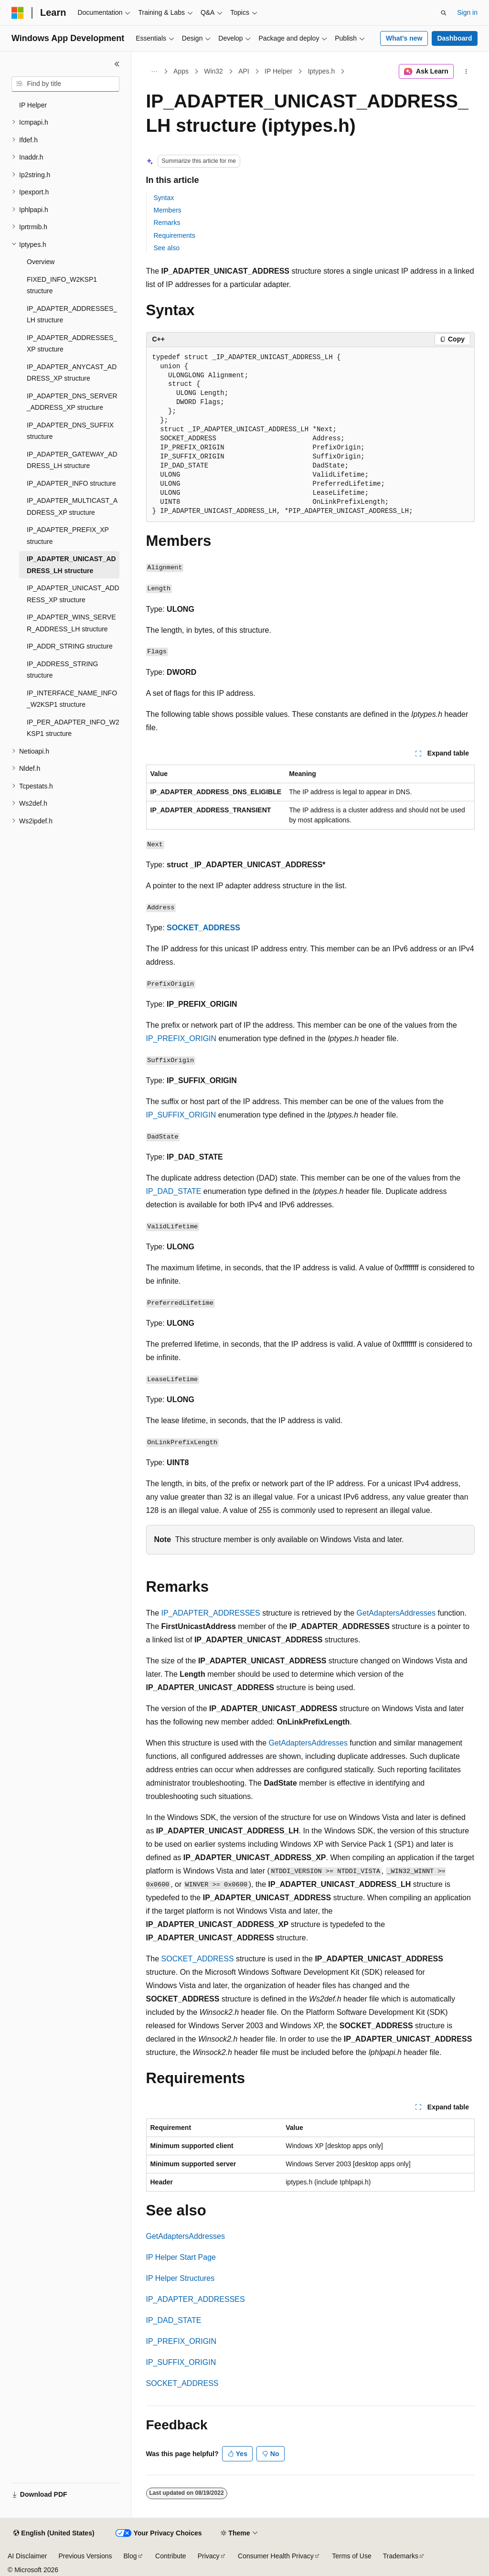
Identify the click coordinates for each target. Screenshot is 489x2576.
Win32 (213, 71)
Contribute (170, 2556)
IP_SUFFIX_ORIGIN (181, 1115)
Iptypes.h (321, 71)
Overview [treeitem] (40, 262)
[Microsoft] (17, 13)
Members (167, 210)
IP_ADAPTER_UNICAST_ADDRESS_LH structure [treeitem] (71, 565)
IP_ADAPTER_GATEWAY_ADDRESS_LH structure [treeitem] (72, 460)
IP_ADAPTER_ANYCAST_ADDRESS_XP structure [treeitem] (72, 373)
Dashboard (454, 38)
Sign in (467, 12)
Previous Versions (85, 2556)
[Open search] (443, 12)
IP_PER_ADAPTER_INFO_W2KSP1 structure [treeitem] (73, 728)
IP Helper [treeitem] (33, 105)
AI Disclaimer (27, 2556)
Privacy (209, 2556)
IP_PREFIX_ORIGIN (181, 1038)
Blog (130, 2556)
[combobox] (65, 84)
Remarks (167, 222)
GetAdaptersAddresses (396, 1613)
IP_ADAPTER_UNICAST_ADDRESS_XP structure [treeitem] (73, 594)
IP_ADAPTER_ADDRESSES (210, 1613)
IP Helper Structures (180, 2278)
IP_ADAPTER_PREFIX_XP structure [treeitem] (68, 535)
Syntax (164, 198)
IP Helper (278, 71)
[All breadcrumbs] (154, 71)
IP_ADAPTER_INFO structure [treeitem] (71, 483)
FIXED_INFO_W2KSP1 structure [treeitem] (62, 285)
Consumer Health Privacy (276, 2556)
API (243, 71)
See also (167, 248)
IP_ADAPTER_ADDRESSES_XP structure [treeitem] (72, 343)
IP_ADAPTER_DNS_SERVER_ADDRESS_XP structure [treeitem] (72, 402)
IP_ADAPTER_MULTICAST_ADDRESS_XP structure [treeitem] (72, 506)
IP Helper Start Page (181, 2257)
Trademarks (400, 2556)
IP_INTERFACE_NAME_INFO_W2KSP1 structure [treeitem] (72, 699)
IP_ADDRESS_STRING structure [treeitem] (62, 670)
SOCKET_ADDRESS (203, 928)
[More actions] (465, 71)
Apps (181, 71)
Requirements (174, 235)
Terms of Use (351, 2556)
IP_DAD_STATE (174, 1191)
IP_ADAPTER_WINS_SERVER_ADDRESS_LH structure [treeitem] (71, 623)
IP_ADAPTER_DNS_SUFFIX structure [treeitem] (70, 431)
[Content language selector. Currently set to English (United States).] (54, 2533)
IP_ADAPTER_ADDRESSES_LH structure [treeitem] (72, 314)
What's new (404, 38)
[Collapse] (117, 64)
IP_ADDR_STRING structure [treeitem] (70, 646)
